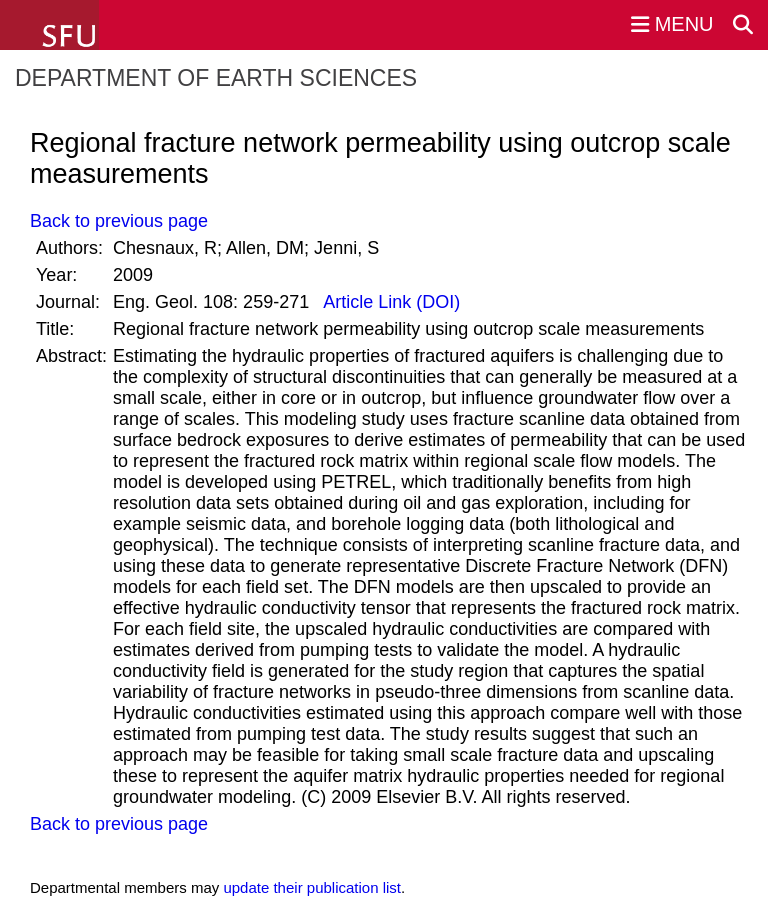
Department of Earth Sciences (216, 78)
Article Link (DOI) (389, 302)
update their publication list (312, 887)
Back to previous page (119, 221)
